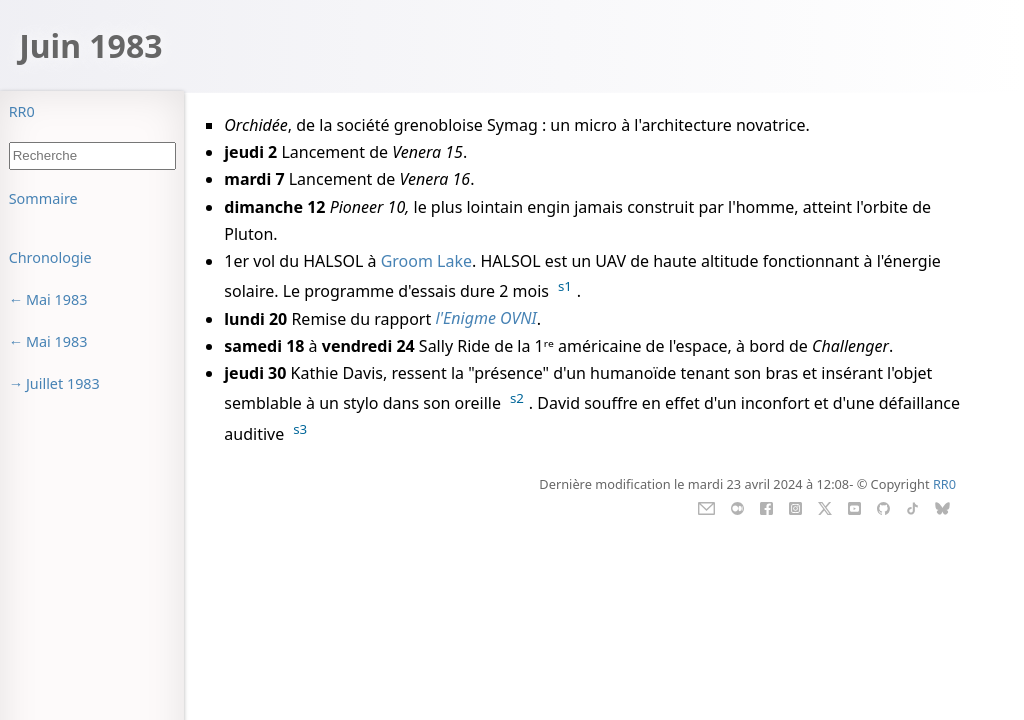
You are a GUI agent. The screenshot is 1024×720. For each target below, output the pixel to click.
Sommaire (43, 198)
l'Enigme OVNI (485, 319)
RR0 (22, 111)
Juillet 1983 (63, 383)
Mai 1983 (57, 299)
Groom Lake (426, 261)
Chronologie (50, 257)
